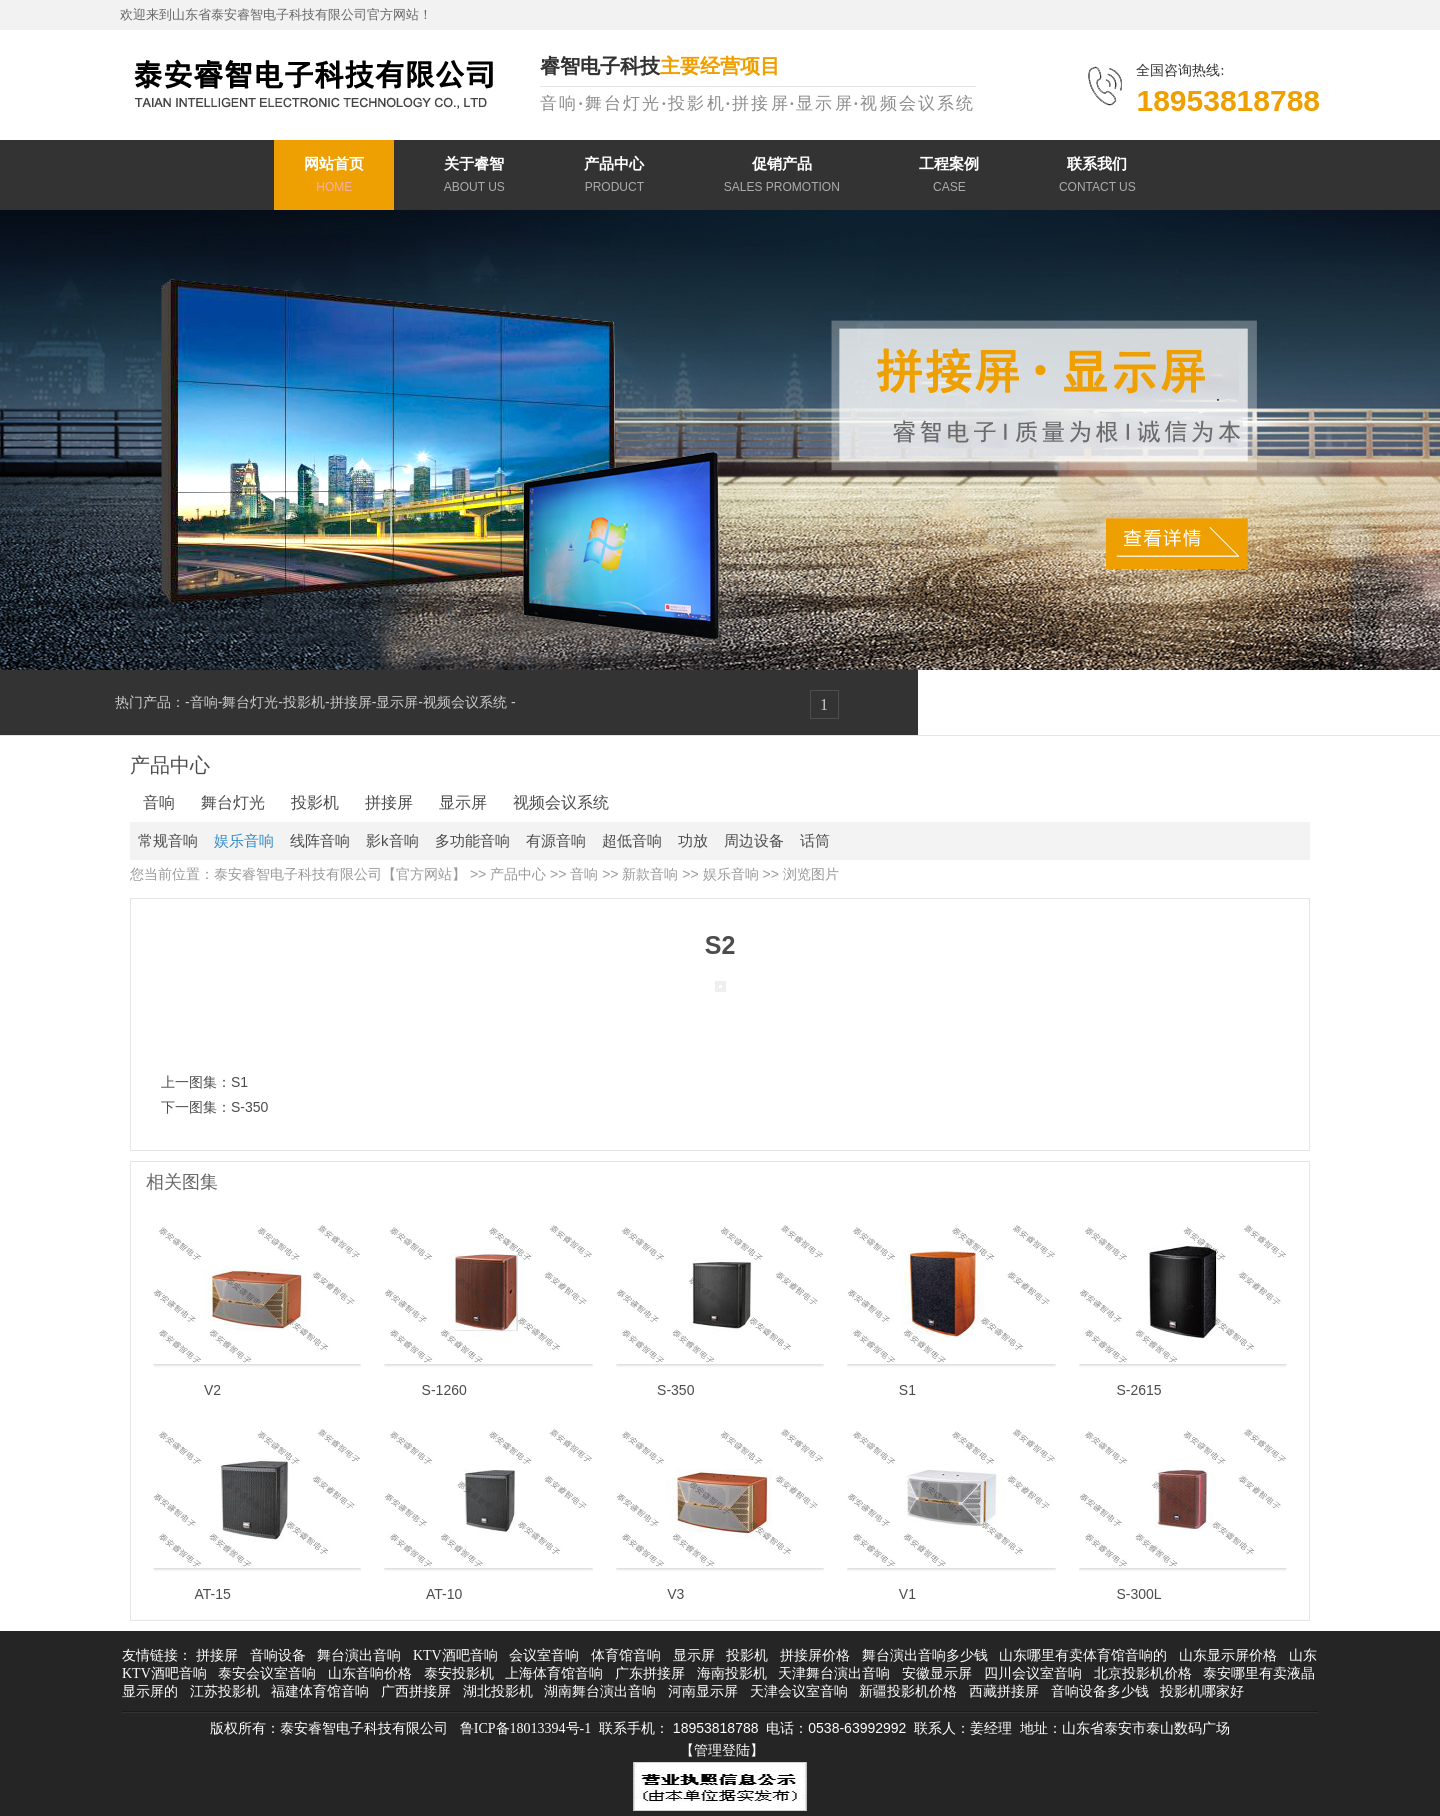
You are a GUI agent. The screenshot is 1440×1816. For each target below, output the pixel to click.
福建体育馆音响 (320, 1691)
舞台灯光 (250, 702)
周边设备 (754, 840)
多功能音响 (472, 840)
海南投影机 (732, 1673)
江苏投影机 (225, 1691)
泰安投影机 (459, 1673)
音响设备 (278, 1655)
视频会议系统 (467, 702)
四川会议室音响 (1033, 1673)
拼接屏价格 (815, 1655)
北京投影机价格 (1143, 1673)
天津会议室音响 (799, 1691)
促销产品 (782, 177)
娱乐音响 (244, 840)
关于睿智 (474, 177)
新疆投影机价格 (908, 1691)
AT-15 (212, 1594)
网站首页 (334, 177)
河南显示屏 (703, 1691)
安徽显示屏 (937, 1673)
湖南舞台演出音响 (600, 1691)
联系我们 (1097, 177)
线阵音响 (320, 840)
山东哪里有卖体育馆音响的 (1083, 1655)
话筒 (815, 840)
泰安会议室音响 (267, 1673)
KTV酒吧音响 (455, 1655)
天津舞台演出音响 (834, 1673)
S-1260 (444, 1390)
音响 (204, 702)
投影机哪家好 (1202, 1691)
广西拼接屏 (416, 1691)
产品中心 (614, 177)
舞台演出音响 (359, 1655)
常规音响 (168, 840)
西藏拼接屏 (1004, 1691)
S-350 (249, 1107)
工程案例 (949, 177)
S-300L (1138, 1594)
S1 (239, 1082)
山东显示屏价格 (1228, 1655)
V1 (907, 1594)
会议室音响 (544, 1655)
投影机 (304, 702)
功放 (693, 840)
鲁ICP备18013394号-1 (525, 1728)
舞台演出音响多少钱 (925, 1655)
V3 (675, 1594)
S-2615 (1138, 1390)
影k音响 (392, 840)
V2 (212, 1390)
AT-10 (444, 1594)
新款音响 (650, 874)
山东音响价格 (370, 1673)
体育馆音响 (626, 1655)
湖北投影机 (498, 1691)
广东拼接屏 (650, 1673)
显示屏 (397, 702)
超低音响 (632, 840)
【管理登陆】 (722, 1750)
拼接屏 (351, 702)
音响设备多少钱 (1100, 1691)
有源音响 (556, 840)
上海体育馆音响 (554, 1673)
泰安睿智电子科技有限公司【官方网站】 (340, 874)
